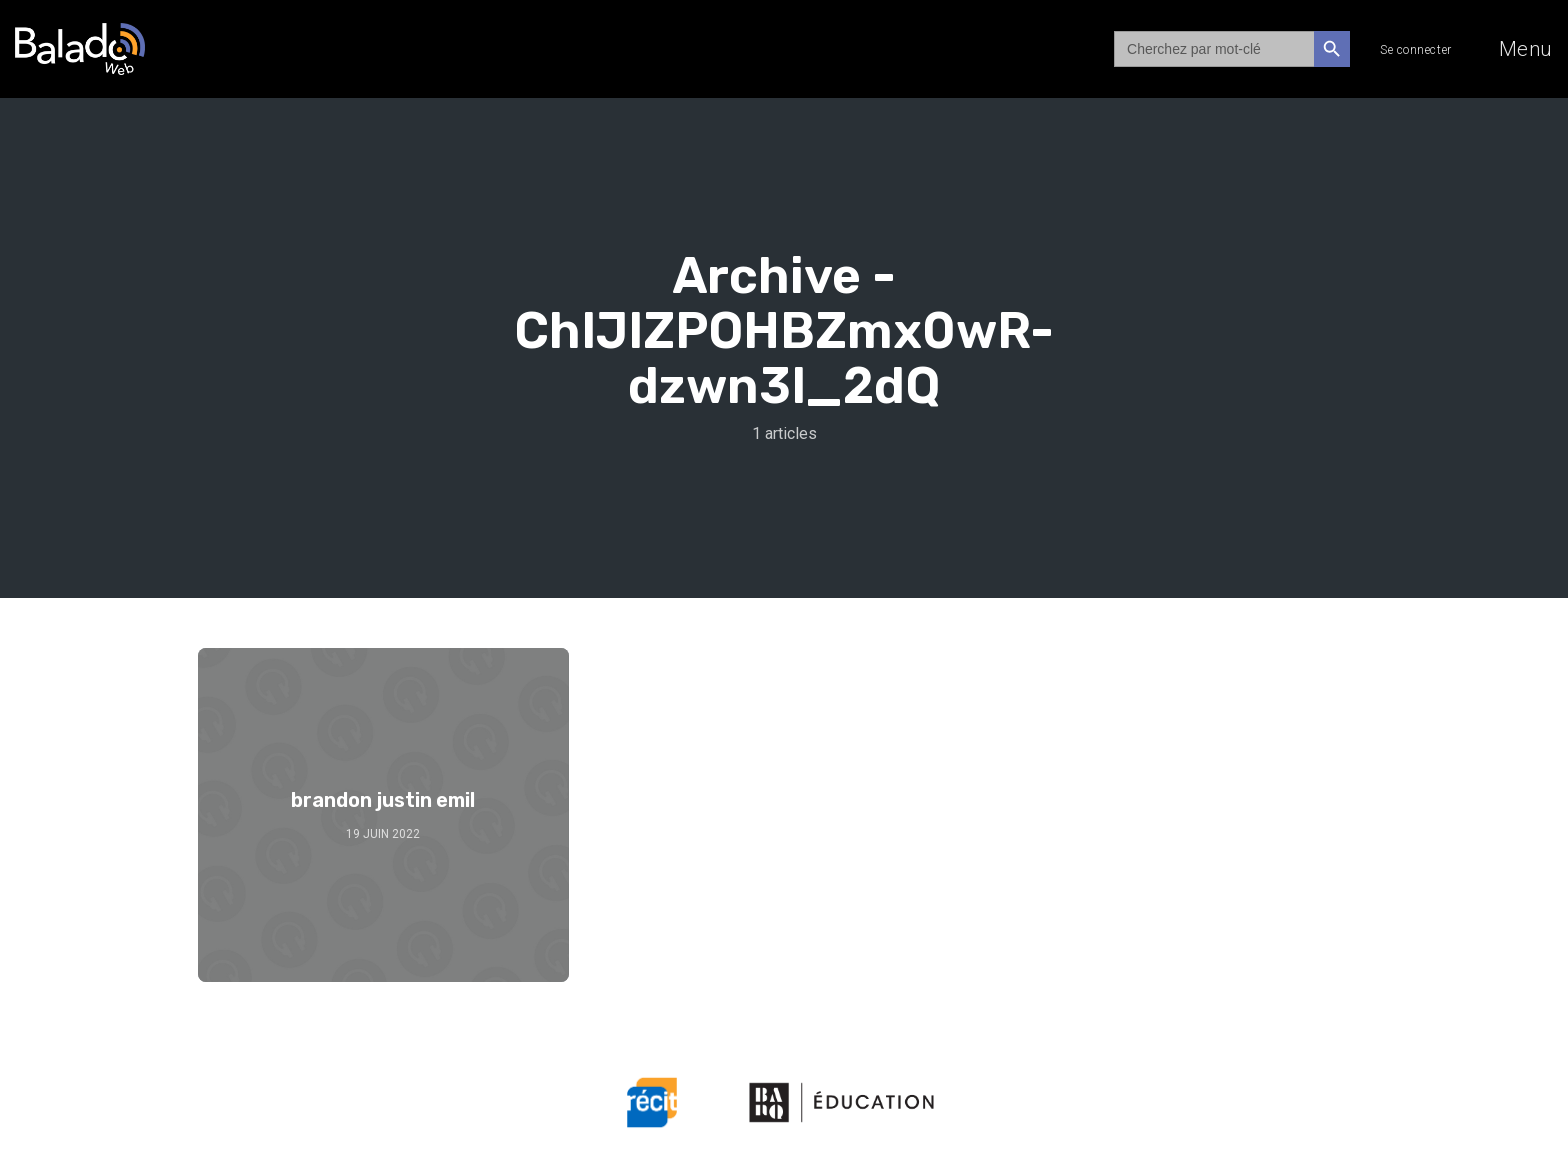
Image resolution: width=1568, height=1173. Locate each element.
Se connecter (1416, 50)
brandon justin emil (383, 800)
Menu (1526, 49)
